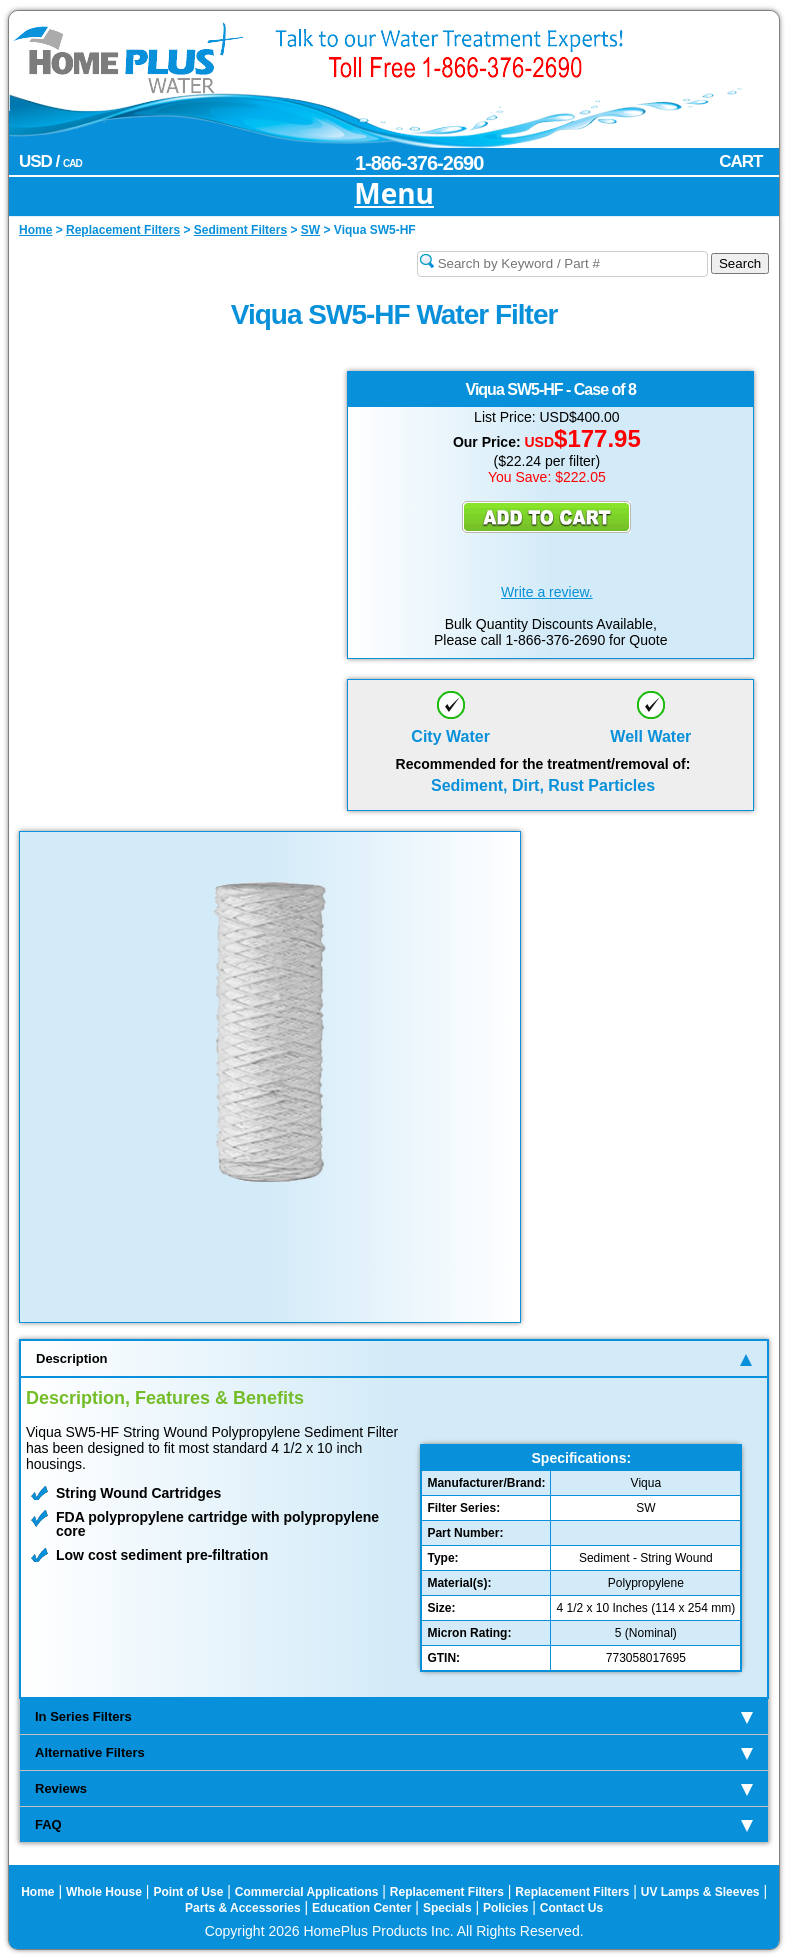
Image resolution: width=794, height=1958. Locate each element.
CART (740, 161)
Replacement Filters (447, 1892)
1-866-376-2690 (419, 163)
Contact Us (571, 1908)
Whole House (104, 1892)
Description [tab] (394, 1358)
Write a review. (547, 592)
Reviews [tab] (394, 1788)
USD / (50, 161)
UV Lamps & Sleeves (700, 1892)
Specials (447, 1908)
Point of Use (188, 1892)
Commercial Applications (307, 1892)
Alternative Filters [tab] (394, 1752)
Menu (394, 194)
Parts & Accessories (243, 1908)
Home (37, 1892)
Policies (505, 1908)
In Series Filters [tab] (394, 1716)
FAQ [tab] (394, 1824)
